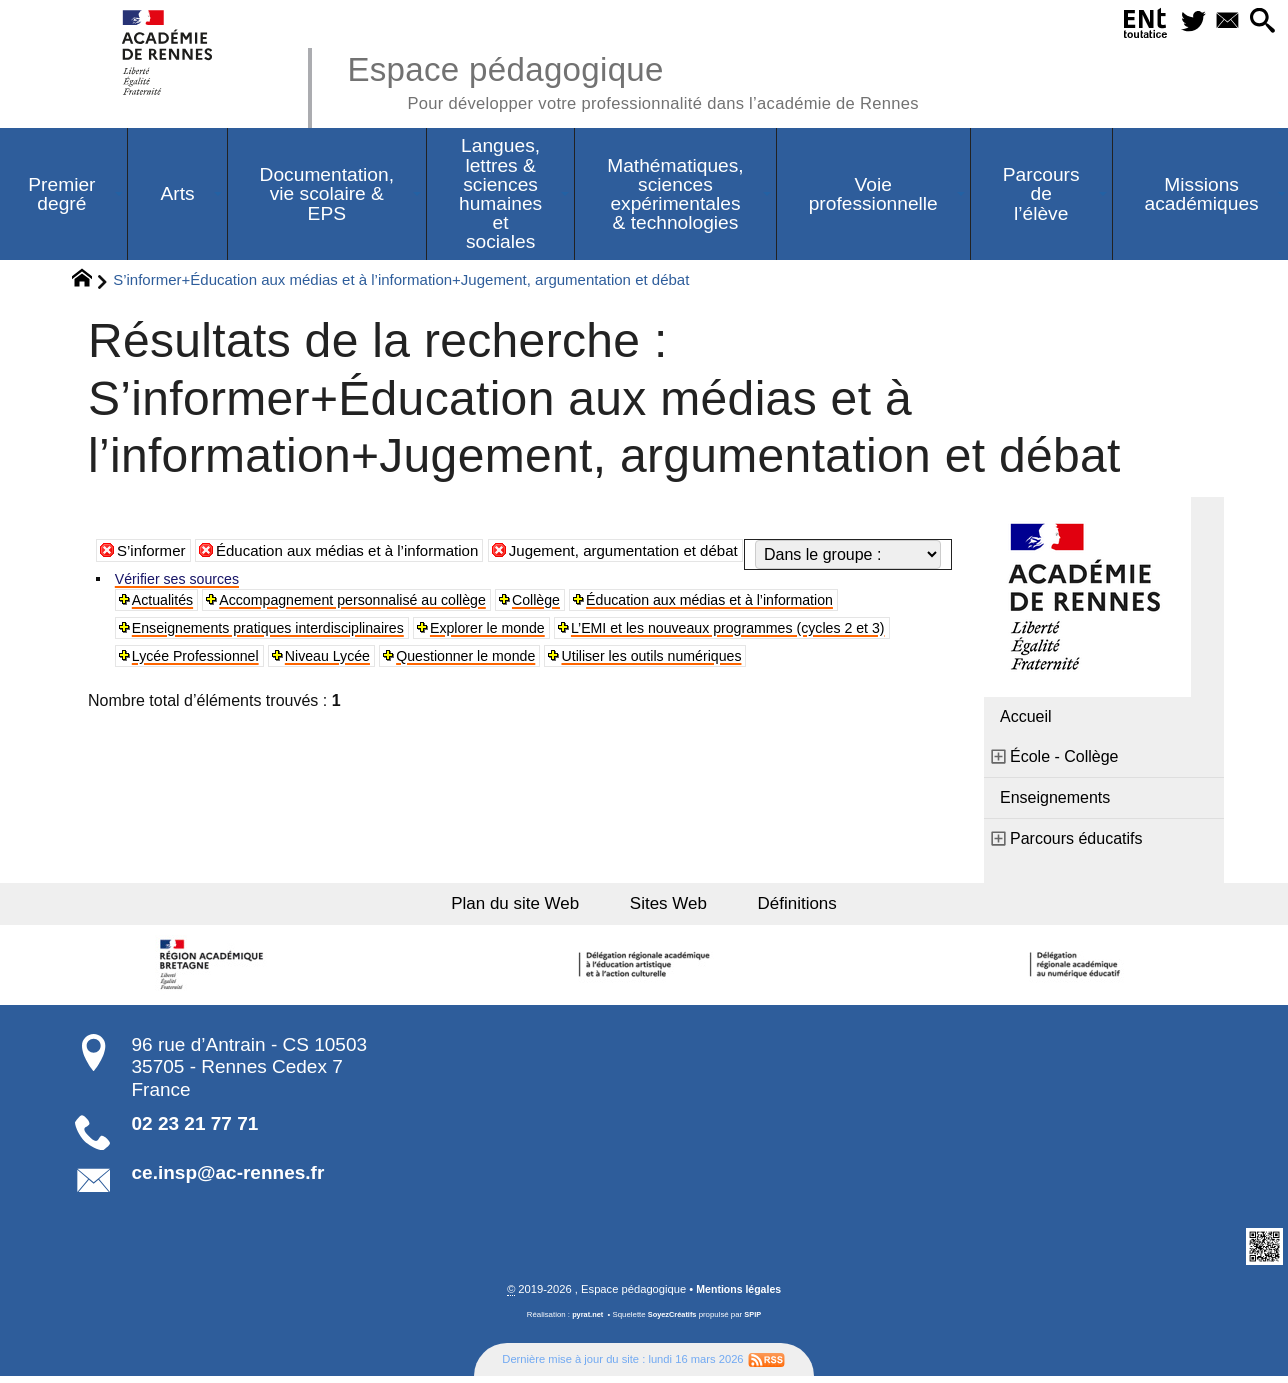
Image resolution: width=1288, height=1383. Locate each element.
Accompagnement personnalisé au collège (380, 626)
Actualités (167, 626)
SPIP (755, 1321)
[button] (1259, 23)
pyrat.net (585, 1321)
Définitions (804, 907)
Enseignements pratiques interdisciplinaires (287, 656)
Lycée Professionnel (586, 686)
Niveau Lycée (732, 686)
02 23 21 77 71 (195, 1130)
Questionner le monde (211, 716)
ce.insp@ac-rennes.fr (228, 1178)
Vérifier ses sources (186, 603)
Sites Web (671, 907)
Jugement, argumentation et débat (652, 582)
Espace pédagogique (651, 80)
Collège (584, 626)
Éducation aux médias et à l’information (359, 582)
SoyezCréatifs (673, 1321)
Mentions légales (739, 1296)
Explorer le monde (532, 656)
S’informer (153, 582)
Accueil (1026, 717)
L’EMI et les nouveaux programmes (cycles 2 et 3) (310, 686)
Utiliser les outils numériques (419, 716)
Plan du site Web (512, 907)
